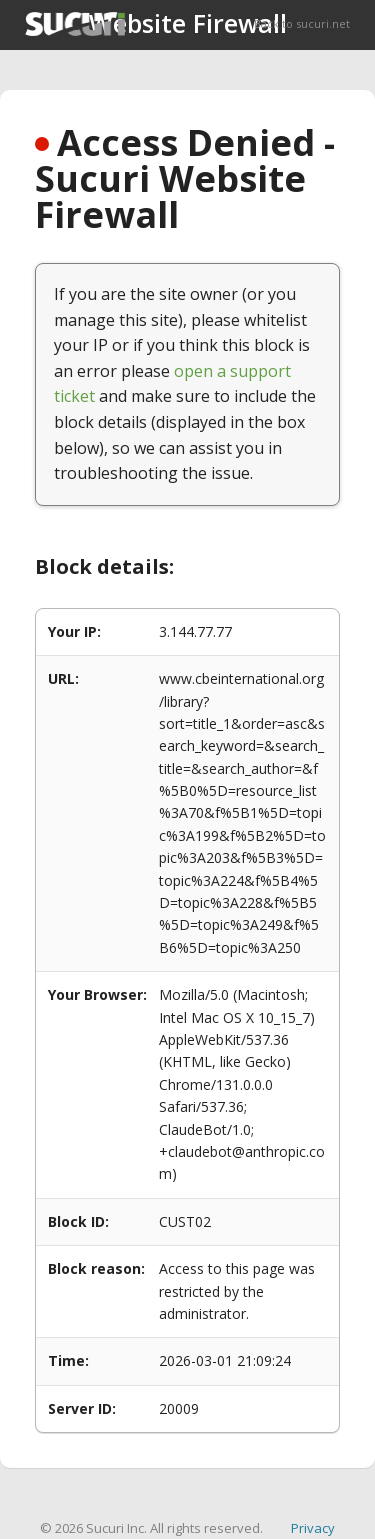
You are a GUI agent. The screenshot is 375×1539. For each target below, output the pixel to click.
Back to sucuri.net (302, 23)
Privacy (313, 1528)
